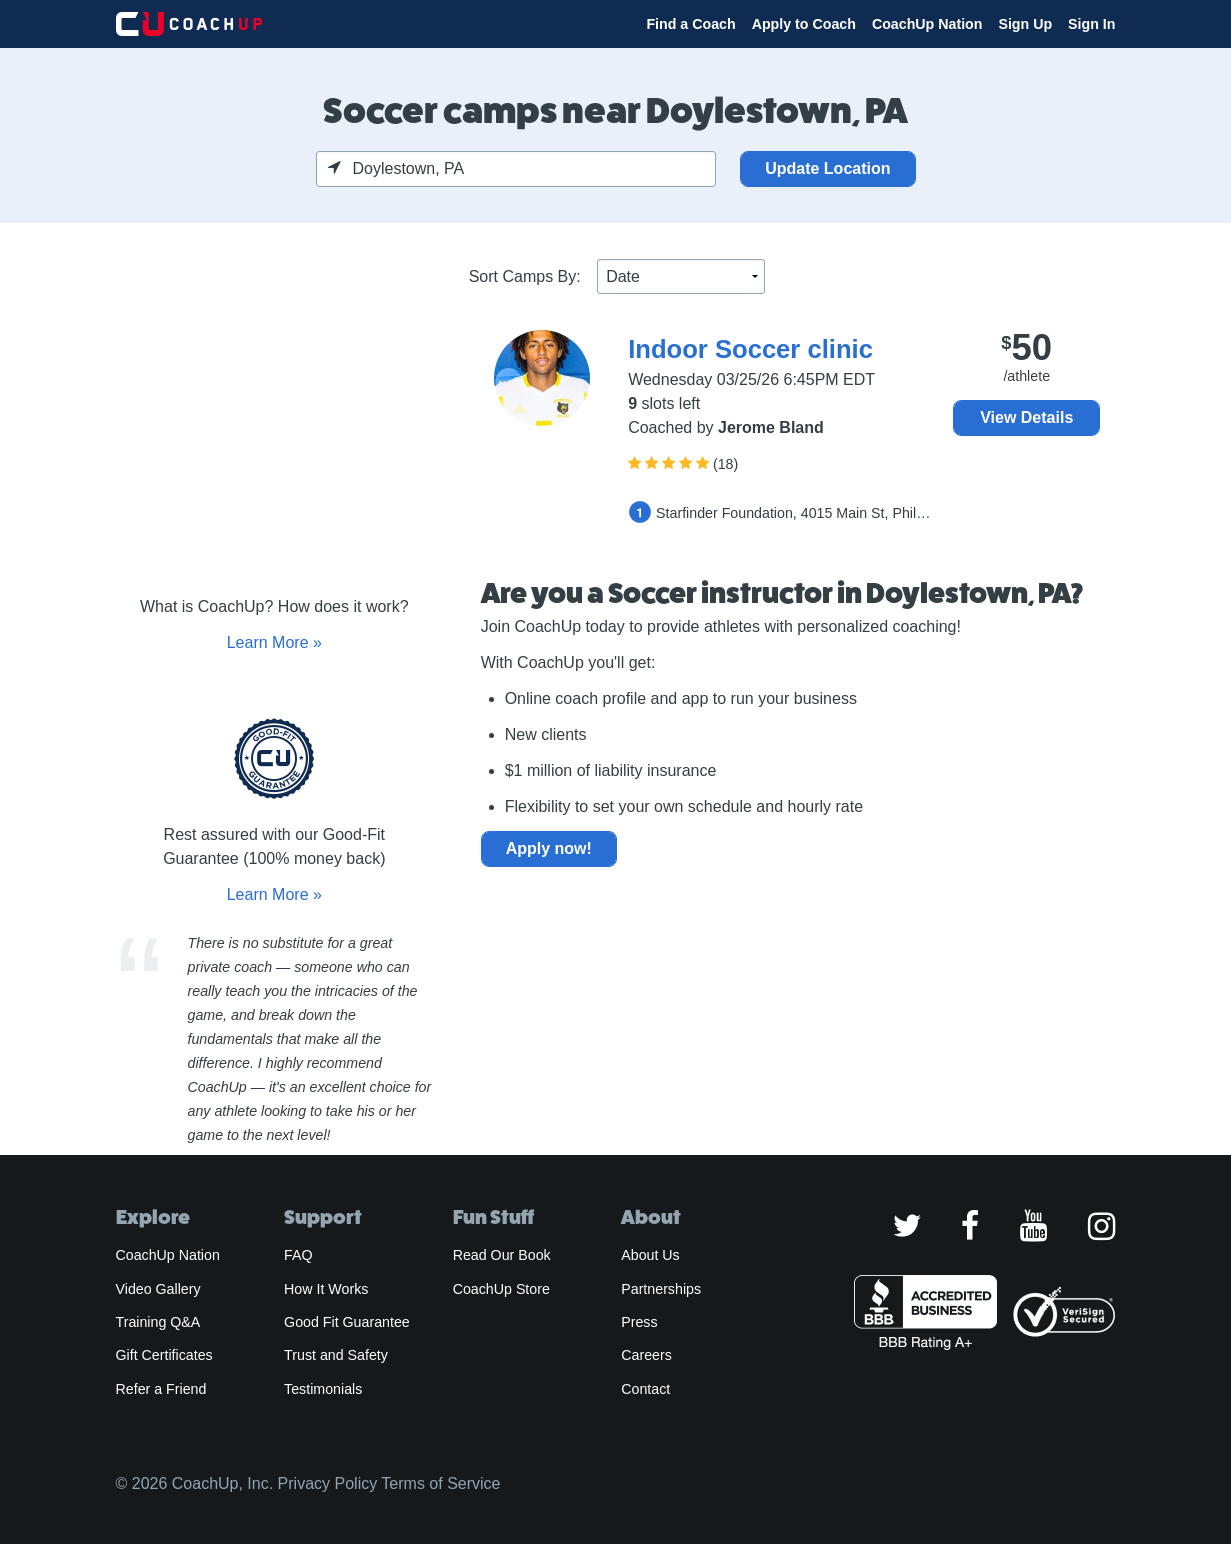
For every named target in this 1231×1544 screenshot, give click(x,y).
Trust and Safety (336, 1355)
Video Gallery (158, 1289)
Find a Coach (690, 24)
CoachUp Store (501, 1289)
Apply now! (549, 848)
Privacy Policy (328, 1483)
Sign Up (1025, 24)
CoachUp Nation (927, 24)
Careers (646, 1355)
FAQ (298, 1255)
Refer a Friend (161, 1389)
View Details (1026, 417)
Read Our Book (502, 1255)
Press (639, 1322)
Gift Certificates (164, 1355)
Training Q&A (158, 1322)
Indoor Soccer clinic (750, 349)
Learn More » (274, 642)
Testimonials (323, 1389)
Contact (645, 1389)
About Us (650, 1255)
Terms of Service (440, 1483)
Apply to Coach (804, 24)
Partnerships (661, 1289)
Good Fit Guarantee (347, 1322)
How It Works (326, 1289)
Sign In (1091, 24)
